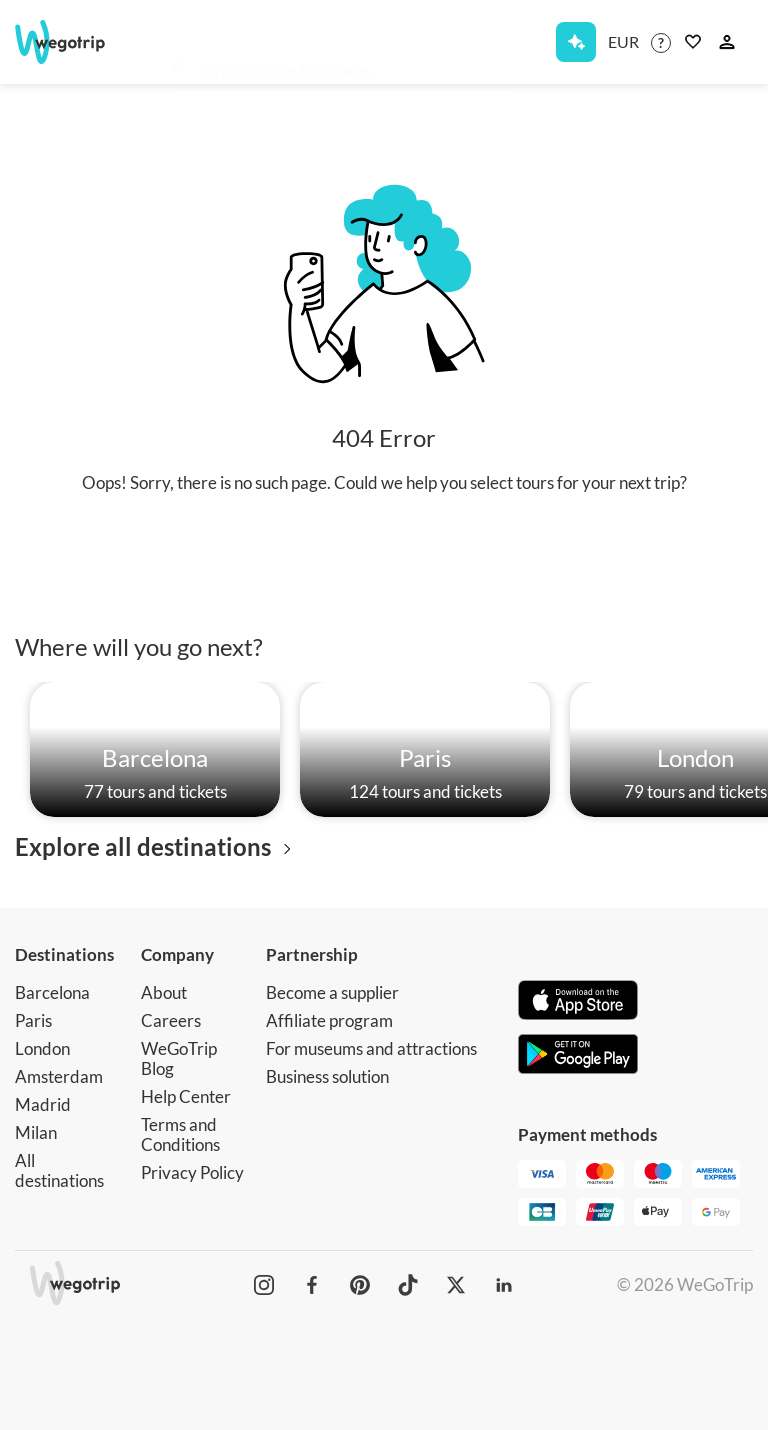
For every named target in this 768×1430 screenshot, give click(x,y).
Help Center (186, 1096)
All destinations (59, 1170)
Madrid (43, 1104)
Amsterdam (59, 1076)
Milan (36, 1132)
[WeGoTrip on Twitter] (456, 1285)
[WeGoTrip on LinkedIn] (504, 1285)
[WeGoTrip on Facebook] (312, 1285)
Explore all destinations (157, 846)
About (164, 992)
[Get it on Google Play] (578, 1056)
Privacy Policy (192, 1172)
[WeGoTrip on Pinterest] (360, 1285)
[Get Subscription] (576, 42)
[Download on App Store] (578, 1002)
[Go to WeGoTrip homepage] (68, 42)
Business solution (327, 1076)
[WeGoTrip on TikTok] (408, 1285)
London (42, 1048)
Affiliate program (329, 1020)
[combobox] (355, 46)
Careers (171, 1020)
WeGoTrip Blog (179, 1058)
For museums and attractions (371, 1048)
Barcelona (52, 992)
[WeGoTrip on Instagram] (264, 1285)
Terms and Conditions (180, 1134)
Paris (33, 1020)
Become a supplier (332, 992)
